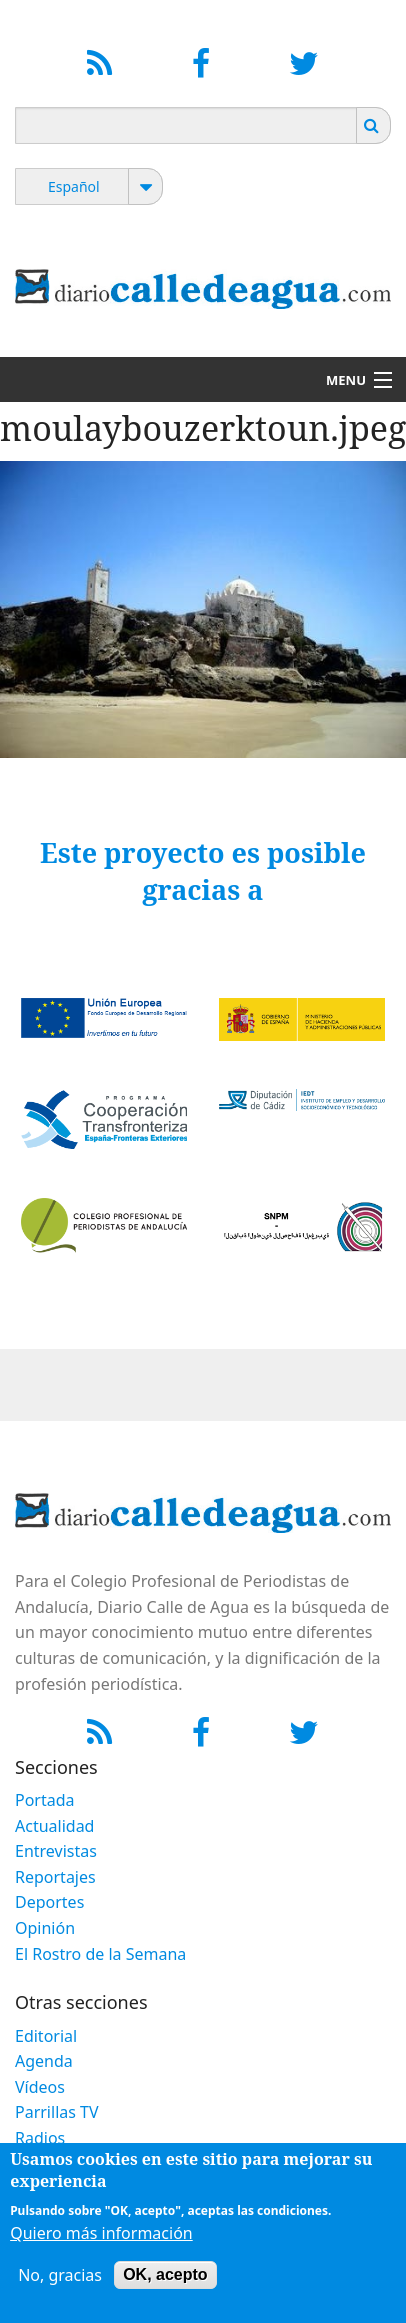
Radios (40, 2138)
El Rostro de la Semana (100, 1954)
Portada (45, 1800)
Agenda (44, 2061)
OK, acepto (165, 2283)
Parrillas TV (57, 2112)
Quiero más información (101, 2242)
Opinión (45, 1928)
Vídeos (40, 2087)
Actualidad (54, 1826)
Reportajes (55, 1877)
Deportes (49, 1902)
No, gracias (60, 2284)
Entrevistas (56, 1851)
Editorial (46, 2036)
